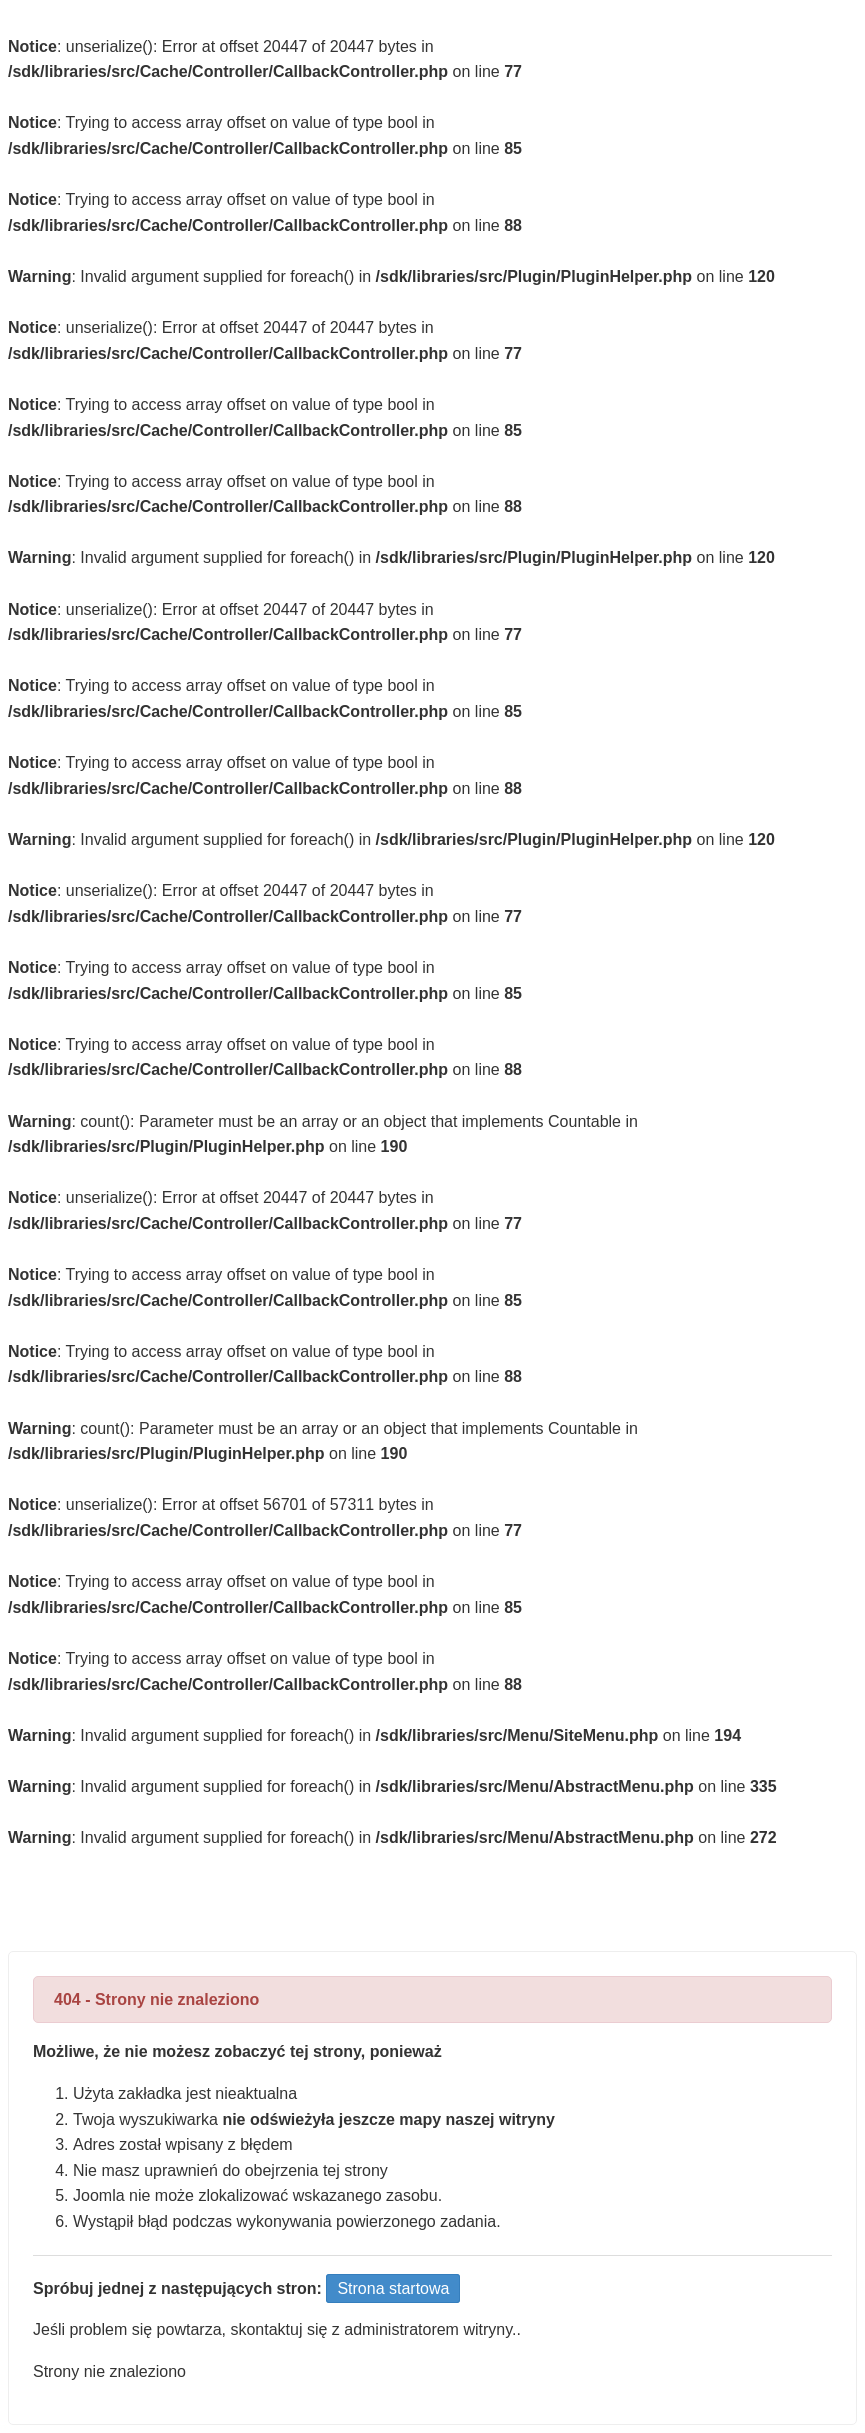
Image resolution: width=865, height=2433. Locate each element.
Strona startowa (393, 2288)
